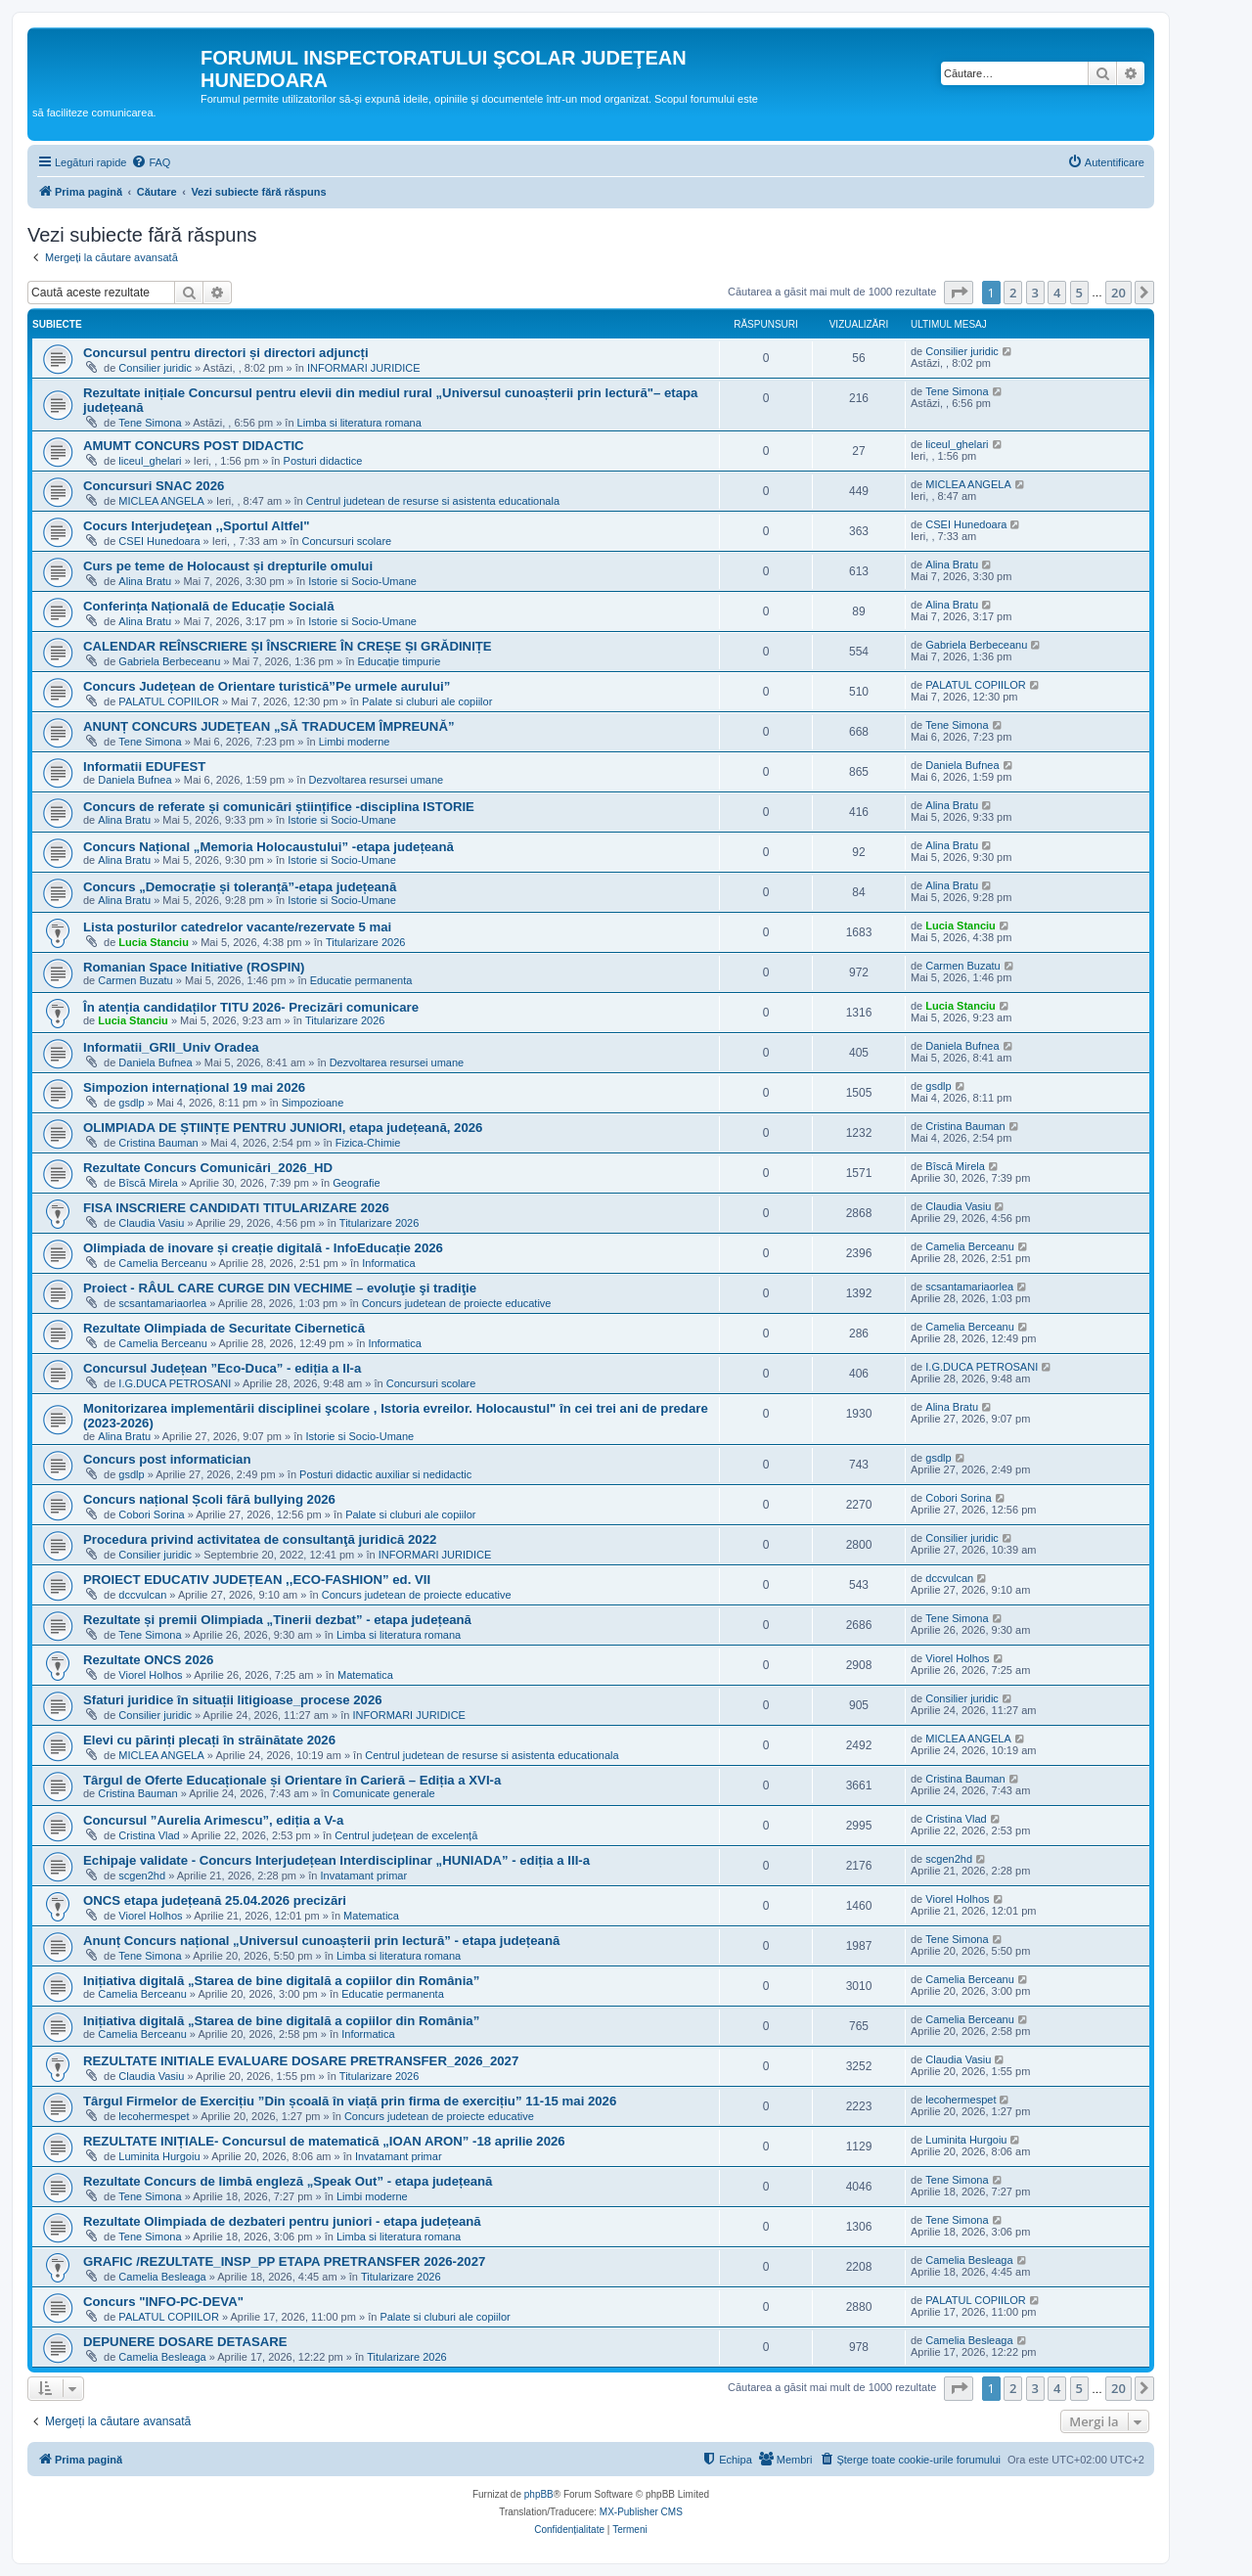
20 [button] (1118, 292)
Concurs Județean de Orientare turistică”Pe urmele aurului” (266, 686)
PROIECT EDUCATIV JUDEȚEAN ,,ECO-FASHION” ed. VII (256, 1579)
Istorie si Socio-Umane (362, 581)
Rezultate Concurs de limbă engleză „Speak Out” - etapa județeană (287, 2181)
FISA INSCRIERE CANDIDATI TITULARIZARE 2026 (236, 1207)
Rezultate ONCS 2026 (148, 1659)
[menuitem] (150, 162)
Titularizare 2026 (366, 942)
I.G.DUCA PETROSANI (174, 1383)
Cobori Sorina (151, 1514)
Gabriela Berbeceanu (169, 661)
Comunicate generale (384, 1793)
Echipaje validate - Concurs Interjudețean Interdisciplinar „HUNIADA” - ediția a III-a (336, 1860)
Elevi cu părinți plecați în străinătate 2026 (209, 1740)
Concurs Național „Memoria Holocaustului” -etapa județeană (268, 846)
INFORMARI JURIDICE (364, 368)
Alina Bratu (144, 581)
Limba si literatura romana (359, 423)
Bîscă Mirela (148, 1183)
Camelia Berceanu (162, 1263)
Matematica (365, 1675)
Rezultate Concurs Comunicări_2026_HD (208, 1167)
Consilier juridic (155, 368)
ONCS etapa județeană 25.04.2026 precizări (214, 1900)
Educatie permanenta (361, 980)
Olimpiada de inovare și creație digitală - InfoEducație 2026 (263, 1248)
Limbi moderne (354, 741)
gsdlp (131, 1102)
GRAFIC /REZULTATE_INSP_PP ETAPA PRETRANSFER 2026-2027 (284, 2261)
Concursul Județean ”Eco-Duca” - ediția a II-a (222, 1368)
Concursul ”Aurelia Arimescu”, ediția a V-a (213, 1820)
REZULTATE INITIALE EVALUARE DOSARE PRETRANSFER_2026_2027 (300, 2061)
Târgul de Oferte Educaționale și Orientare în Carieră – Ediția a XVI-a (292, 1780)
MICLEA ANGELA (160, 501)
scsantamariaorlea (162, 1303)
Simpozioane (313, 1102)
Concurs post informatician (166, 1459)
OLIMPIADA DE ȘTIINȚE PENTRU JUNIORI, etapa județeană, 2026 (282, 1127)
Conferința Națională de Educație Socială (209, 606)
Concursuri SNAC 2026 (153, 485)
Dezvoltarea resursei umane (376, 780)
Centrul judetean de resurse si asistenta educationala (432, 501)
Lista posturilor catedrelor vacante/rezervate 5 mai (237, 927)
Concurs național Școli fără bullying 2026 (209, 1499)
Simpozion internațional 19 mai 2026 (194, 1087)
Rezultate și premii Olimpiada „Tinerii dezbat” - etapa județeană (277, 1619)
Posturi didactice (323, 461)
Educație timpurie (398, 661)
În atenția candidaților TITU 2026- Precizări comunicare (251, 1007)
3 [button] (1035, 292)
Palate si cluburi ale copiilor (427, 701)
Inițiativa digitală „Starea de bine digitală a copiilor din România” (281, 1980)
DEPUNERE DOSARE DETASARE (185, 2341)
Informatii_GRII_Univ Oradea (171, 1047)
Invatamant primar (363, 1875)
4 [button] (1056, 292)
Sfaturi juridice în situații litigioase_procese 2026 (232, 1700)
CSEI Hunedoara (159, 541)
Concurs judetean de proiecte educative (457, 1303)
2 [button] (1012, 292)
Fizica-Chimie (368, 1143)
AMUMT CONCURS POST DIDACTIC (193, 445)
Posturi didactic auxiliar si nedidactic (385, 1474)
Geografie (356, 1183)
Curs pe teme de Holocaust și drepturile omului (228, 566)
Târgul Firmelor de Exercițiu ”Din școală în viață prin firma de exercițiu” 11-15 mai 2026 (349, 2101)
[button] (958, 292)
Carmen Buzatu (135, 980)
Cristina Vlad (148, 1835)
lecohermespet (153, 2116)
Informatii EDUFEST (144, 766)
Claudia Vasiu (151, 1223)
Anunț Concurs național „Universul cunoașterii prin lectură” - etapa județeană (321, 1940)
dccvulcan (142, 1595)
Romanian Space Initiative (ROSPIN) (193, 967)
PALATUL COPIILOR (168, 701)
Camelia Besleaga (161, 2276)
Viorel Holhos (150, 1675)
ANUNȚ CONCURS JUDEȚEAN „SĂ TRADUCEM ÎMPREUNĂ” (269, 726)
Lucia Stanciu (153, 942)
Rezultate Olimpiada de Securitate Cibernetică (224, 1328)
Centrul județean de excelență (406, 1835)
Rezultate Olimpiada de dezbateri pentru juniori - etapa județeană (282, 2221)
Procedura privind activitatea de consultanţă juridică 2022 (259, 1539)
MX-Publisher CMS (641, 2512)
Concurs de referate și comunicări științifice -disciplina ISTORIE (278, 806)
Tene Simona (149, 423)
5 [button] (1079, 292)
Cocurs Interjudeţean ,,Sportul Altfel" (196, 526)
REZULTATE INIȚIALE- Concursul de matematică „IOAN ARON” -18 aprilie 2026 (324, 2141)
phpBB (539, 2494)
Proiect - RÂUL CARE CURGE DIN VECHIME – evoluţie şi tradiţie (279, 1288)
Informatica (388, 1263)
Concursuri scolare (347, 541)
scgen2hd (141, 1875)
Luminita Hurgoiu (159, 2156)
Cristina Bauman (158, 1143)
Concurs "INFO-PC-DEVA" (163, 2301)
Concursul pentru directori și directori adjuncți (226, 352)
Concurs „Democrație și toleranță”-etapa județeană (239, 887)
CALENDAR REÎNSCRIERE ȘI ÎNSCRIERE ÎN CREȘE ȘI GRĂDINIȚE (287, 646)
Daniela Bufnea (134, 780)
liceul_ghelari (149, 461)
